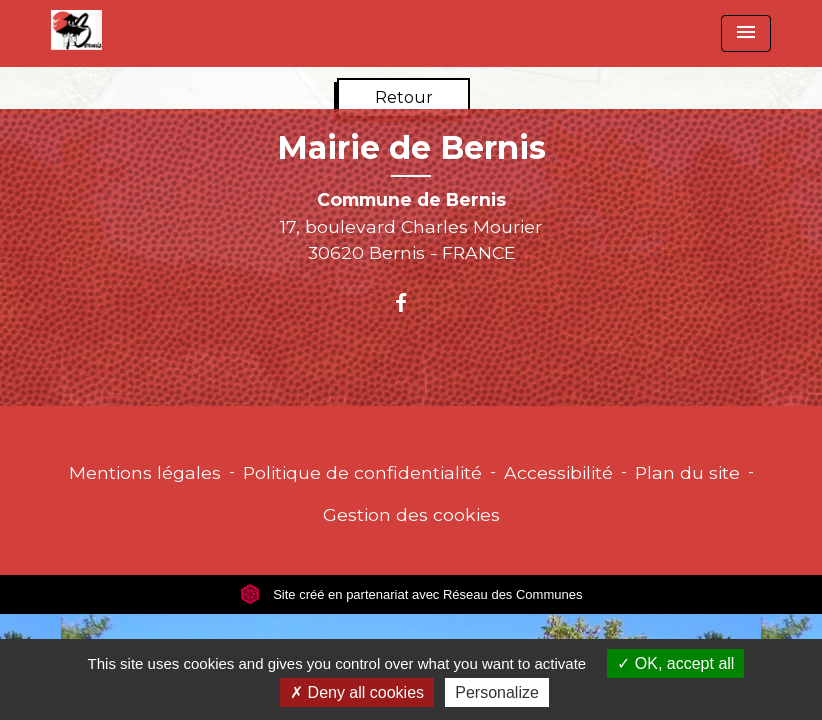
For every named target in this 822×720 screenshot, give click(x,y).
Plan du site (687, 472)
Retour (404, 97)
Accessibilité (558, 472)
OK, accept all (675, 663)
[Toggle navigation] (746, 33)
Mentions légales (145, 472)
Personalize (497, 692)
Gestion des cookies (411, 514)
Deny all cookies (357, 692)
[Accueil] (76, 30)
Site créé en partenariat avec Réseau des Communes (411, 594)
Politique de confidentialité (362, 472)
